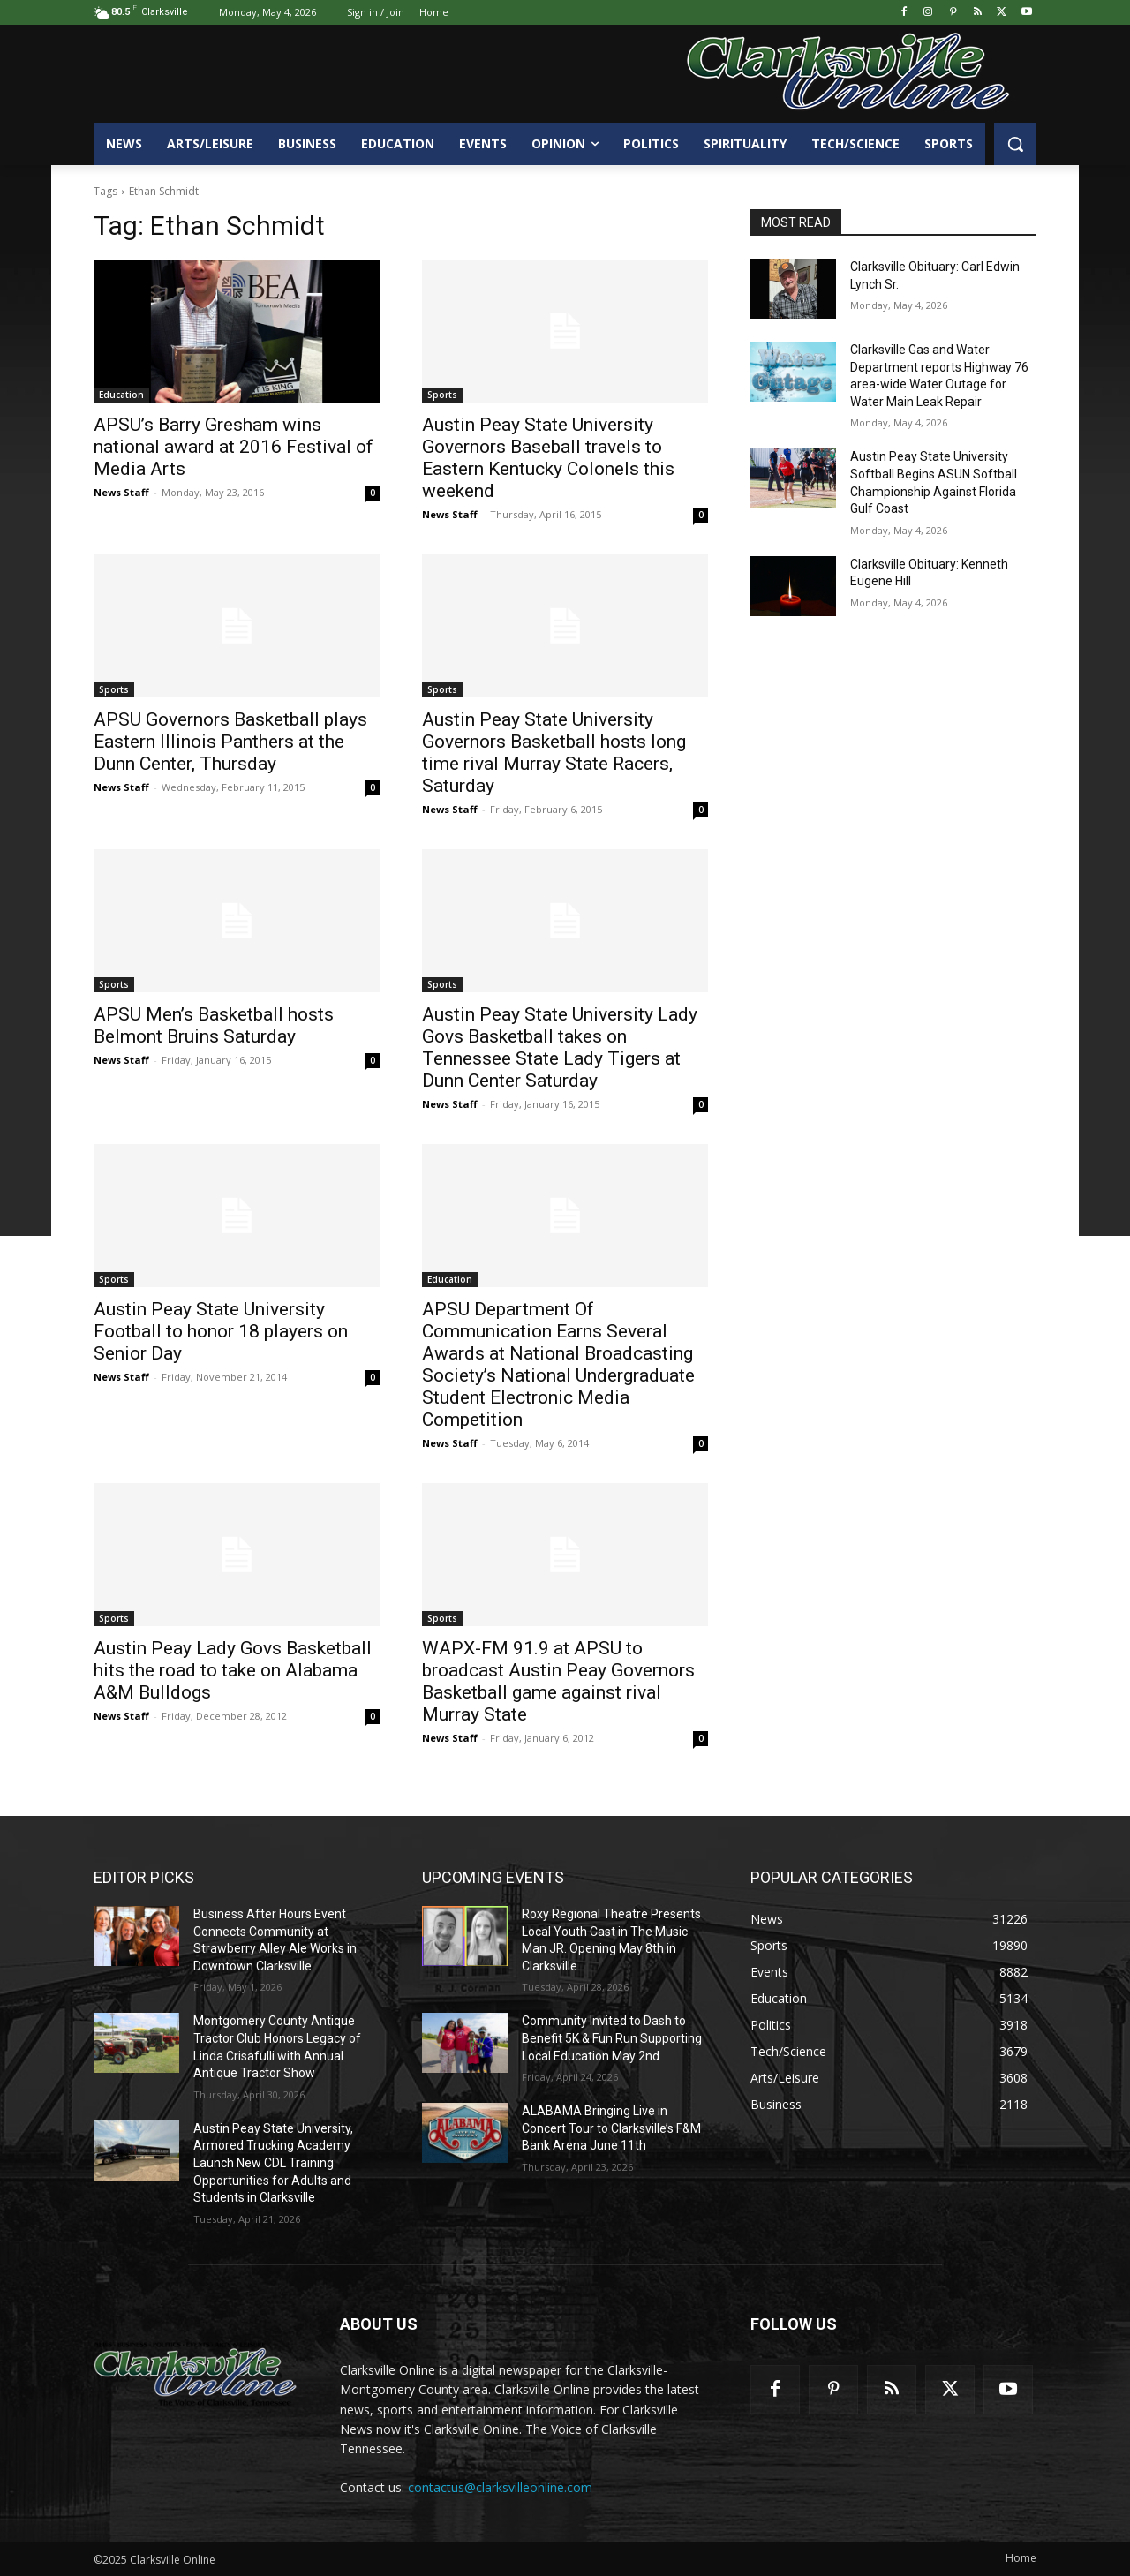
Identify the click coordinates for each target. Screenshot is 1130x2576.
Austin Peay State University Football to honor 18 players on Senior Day (221, 1331)
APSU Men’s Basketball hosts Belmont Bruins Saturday (214, 1025)
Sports (442, 394)
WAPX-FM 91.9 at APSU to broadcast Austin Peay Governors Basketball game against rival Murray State (558, 1681)
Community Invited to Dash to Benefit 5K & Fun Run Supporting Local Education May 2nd (612, 2038)
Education (121, 394)
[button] (1015, 144)
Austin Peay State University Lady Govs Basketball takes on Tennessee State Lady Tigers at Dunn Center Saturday (559, 1047)
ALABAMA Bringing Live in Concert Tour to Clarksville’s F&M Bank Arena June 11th (611, 2128)
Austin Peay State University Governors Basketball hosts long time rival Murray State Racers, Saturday (554, 752)
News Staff (121, 492)
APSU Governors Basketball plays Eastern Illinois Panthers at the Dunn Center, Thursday (230, 741)
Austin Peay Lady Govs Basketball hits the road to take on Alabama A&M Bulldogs (233, 1670)
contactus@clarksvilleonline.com (500, 2487)
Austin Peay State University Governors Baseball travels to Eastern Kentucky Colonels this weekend (548, 457)
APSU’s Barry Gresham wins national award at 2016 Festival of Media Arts (233, 446)
